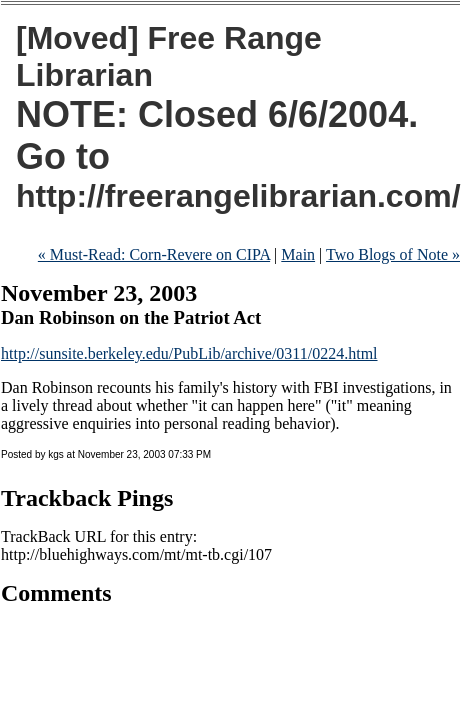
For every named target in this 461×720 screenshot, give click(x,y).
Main (298, 254)
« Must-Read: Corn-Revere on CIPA (154, 254)
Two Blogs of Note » (393, 254)
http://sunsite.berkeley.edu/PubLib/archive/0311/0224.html (189, 353)
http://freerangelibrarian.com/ (238, 196)
